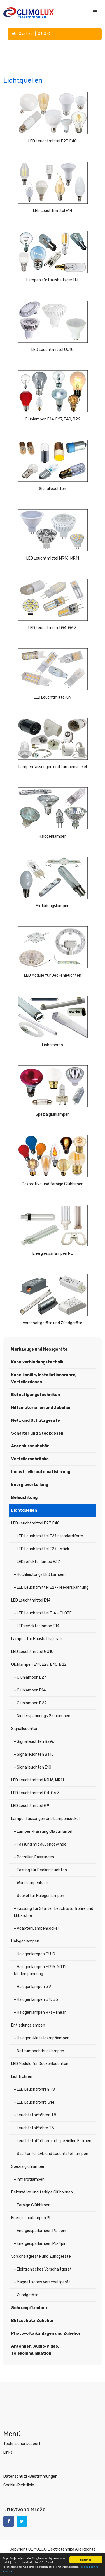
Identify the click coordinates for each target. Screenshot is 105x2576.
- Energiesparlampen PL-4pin (40, 2243)
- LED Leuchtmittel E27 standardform (48, 1536)
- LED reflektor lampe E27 (37, 1561)
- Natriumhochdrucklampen (39, 2051)
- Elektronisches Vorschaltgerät (43, 2269)
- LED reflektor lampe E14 (36, 1626)
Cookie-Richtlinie (18, 2485)
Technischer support (22, 2443)
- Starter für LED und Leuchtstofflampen (51, 2153)
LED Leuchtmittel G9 (53, 697)
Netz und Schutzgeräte (35, 1420)
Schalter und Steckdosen (37, 1433)
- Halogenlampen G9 (32, 1986)
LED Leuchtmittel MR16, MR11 (52, 558)
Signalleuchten (52, 488)
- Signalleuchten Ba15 (34, 1754)
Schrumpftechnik (29, 2307)
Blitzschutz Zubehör (32, 2320)
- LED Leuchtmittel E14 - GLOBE (43, 1613)
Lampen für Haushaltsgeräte (52, 280)
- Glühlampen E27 (30, 1677)
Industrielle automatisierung (40, 1471)
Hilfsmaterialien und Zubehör (41, 1407)
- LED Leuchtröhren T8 (34, 2089)
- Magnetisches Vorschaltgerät (42, 2282)
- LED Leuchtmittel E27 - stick (41, 1549)
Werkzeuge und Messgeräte (39, 1349)
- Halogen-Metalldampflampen (41, 2038)
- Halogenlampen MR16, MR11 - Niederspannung (41, 1970)
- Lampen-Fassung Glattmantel (43, 1831)
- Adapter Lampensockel (36, 1928)
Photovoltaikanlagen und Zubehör (46, 2333)
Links (7, 2452)
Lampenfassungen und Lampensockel (52, 766)
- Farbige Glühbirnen (32, 2205)
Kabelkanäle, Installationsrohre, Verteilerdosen (43, 1378)
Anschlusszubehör (30, 1446)
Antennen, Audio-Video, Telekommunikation (35, 2350)
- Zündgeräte (26, 2295)
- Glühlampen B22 (30, 1703)
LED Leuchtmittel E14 (52, 210)
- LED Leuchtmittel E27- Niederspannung (51, 1587)
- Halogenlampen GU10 (34, 1954)
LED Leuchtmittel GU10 (52, 349)
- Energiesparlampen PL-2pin (40, 2230)
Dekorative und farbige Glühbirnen (52, 1184)
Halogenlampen (53, 836)
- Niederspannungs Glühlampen (42, 1716)
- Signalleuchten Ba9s (34, 1741)
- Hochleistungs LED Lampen (40, 1574)
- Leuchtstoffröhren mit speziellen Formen (52, 2140)
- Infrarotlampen (29, 2179)
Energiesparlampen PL (52, 1253)
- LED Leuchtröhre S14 (34, 2102)
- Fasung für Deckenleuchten (40, 1870)
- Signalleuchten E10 (32, 1767)
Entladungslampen (52, 906)
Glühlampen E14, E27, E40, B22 (52, 419)
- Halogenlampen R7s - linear (40, 2012)
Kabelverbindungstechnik (37, 1362)
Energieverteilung (29, 1484)
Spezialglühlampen (53, 1114)
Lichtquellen (24, 1510)
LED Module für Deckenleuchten (52, 975)
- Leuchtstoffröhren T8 (35, 2115)
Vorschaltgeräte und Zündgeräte (52, 1323)
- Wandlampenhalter (32, 1882)
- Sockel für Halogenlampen (39, 1895)
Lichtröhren (52, 1045)
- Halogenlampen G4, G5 (36, 1999)
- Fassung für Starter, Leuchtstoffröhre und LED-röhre (53, 1912)
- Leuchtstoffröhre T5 (34, 2128)
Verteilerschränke (30, 1459)
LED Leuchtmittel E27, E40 (52, 141)
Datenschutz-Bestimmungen (30, 2476)
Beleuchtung (24, 1497)
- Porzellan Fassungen (34, 1857)
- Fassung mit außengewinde (40, 1844)
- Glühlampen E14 (30, 1690)
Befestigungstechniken (35, 1394)
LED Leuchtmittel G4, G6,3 (52, 627)
